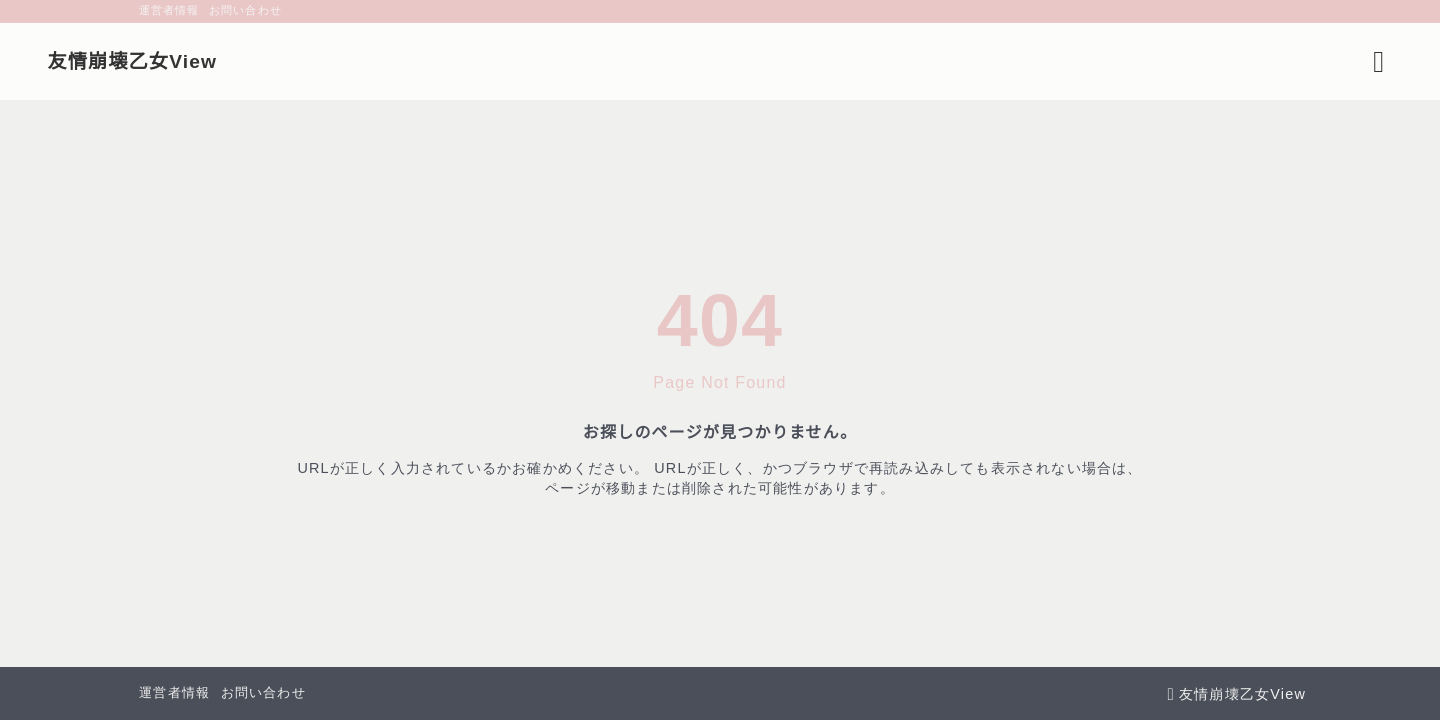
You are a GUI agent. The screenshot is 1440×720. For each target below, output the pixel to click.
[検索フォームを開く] (1292, 62)
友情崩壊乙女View (219, 61)
